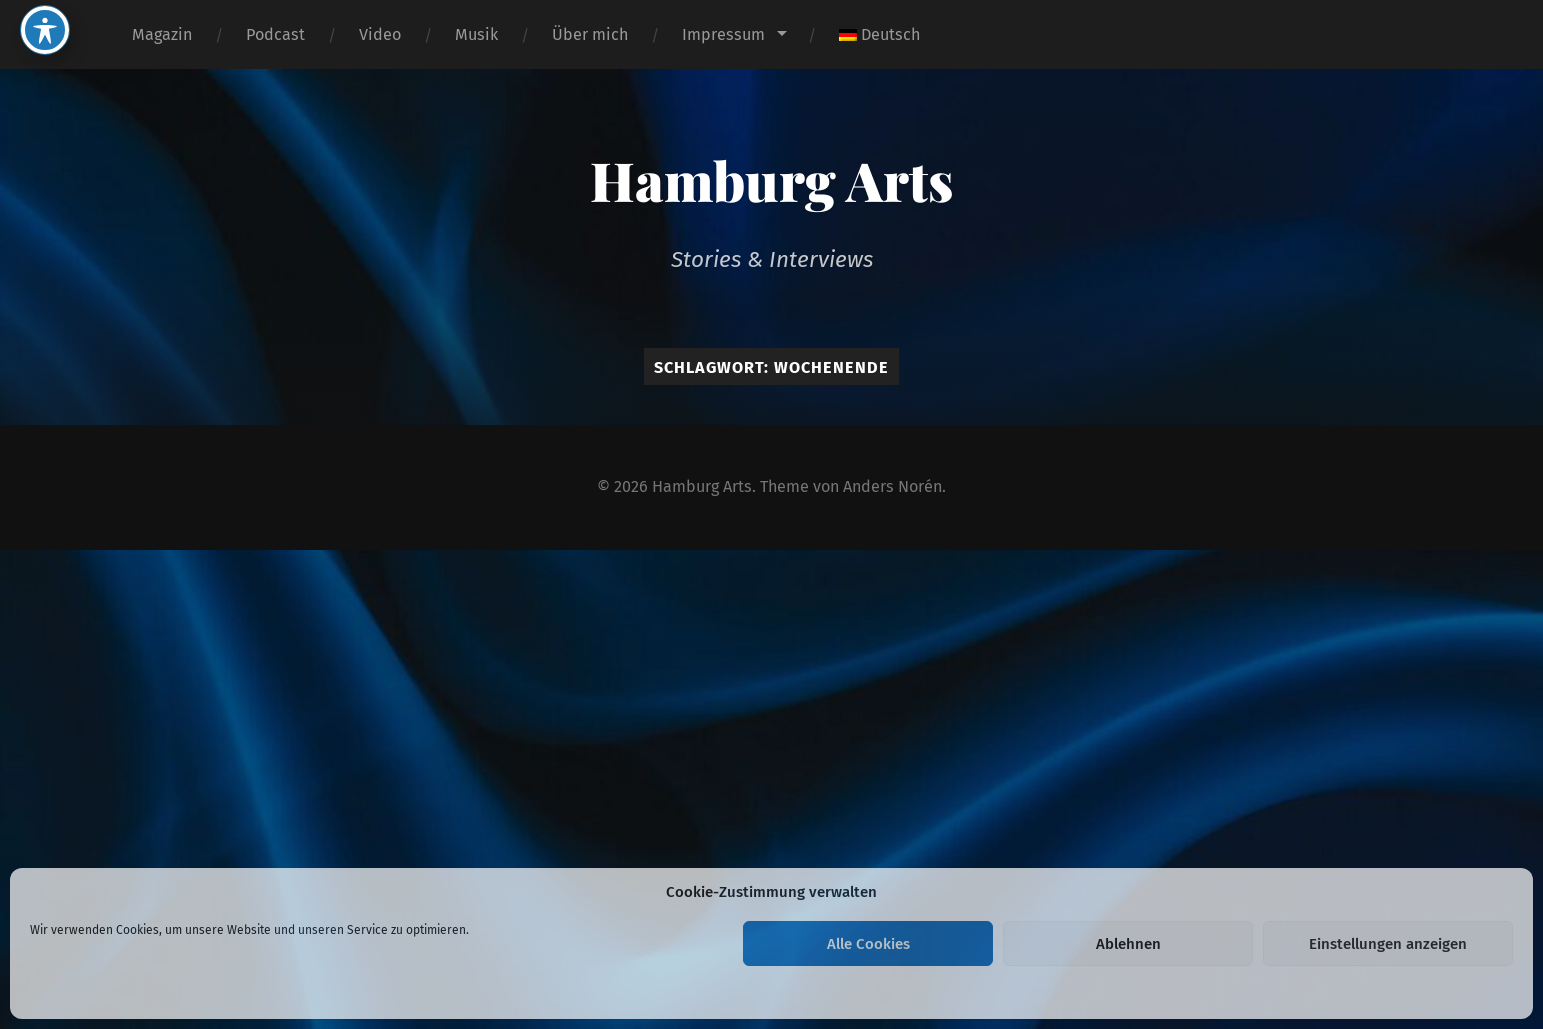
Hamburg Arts (771, 180)
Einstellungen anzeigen (1388, 944)
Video (380, 34)
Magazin (162, 34)
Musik (476, 34)
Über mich (590, 34)
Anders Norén (892, 486)
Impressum (723, 34)
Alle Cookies (868, 944)
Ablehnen (1128, 944)
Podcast (275, 34)
